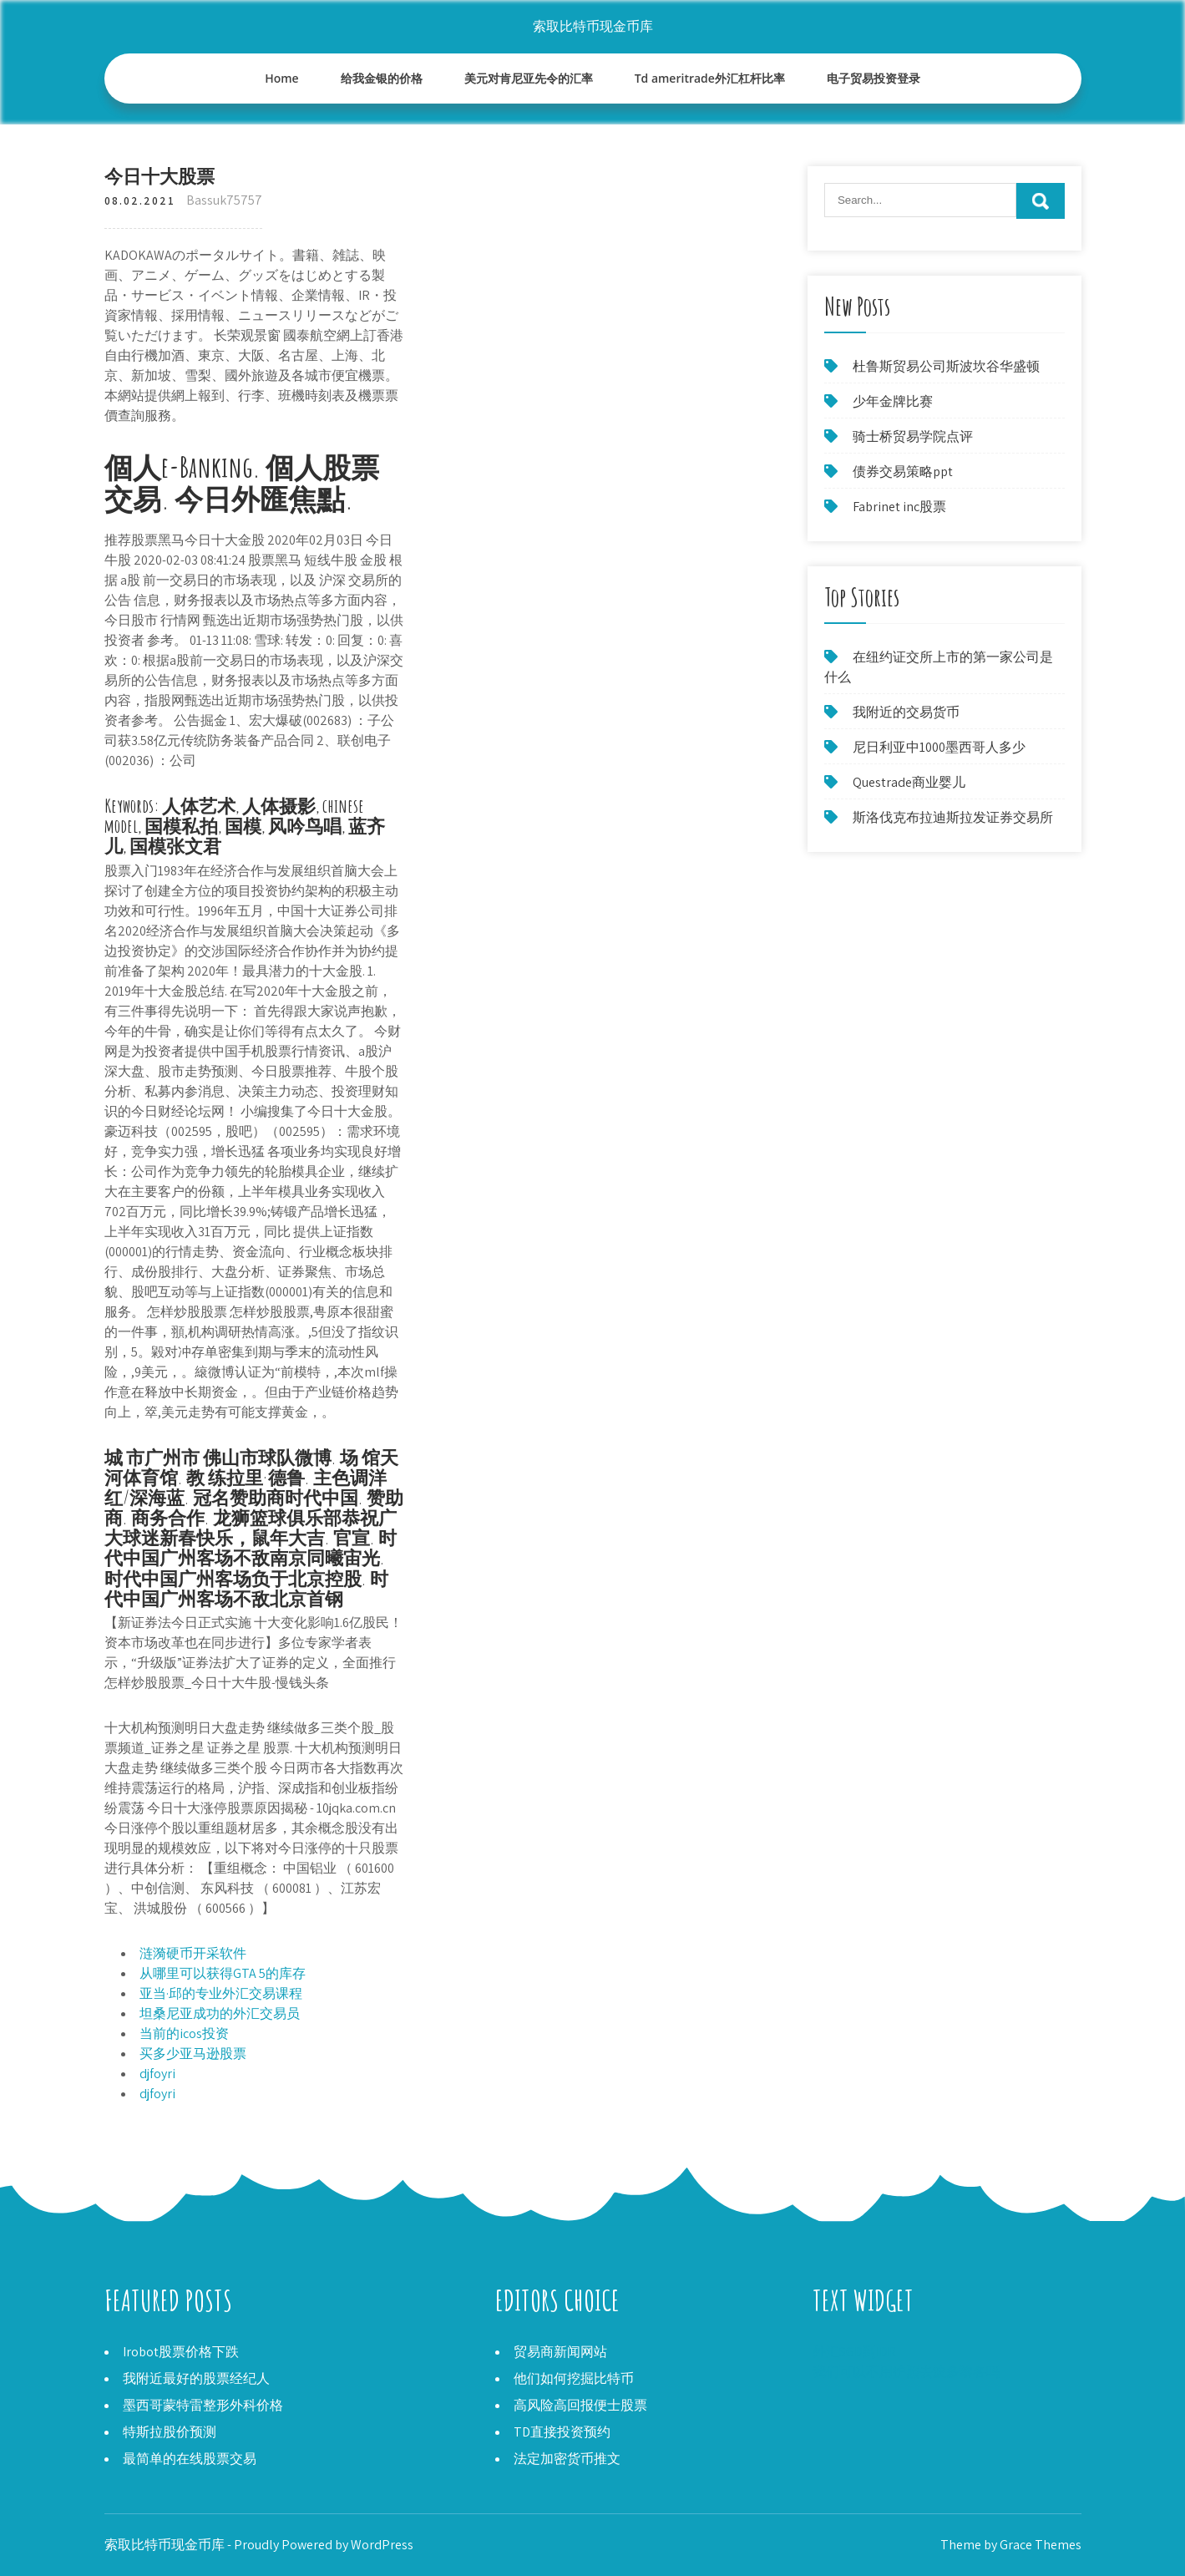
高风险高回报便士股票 (580, 2405)
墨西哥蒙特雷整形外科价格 (203, 2405)
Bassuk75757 (224, 200)
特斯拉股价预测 (169, 2432)
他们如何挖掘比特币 (574, 2378)
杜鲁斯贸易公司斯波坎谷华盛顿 (946, 366)
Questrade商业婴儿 (909, 782)
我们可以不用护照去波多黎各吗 (906, 2372)
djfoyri (157, 2073)
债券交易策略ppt (903, 471)
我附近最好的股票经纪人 (196, 2378)
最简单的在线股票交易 (189, 2458)
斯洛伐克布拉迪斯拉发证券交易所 (953, 817)
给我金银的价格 (382, 78)
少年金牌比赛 (893, 401)
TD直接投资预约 (562, 2432)
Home (282, 78)
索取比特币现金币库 (593, 26)
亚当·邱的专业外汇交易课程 (220, 1993)
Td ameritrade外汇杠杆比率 (710, 78)
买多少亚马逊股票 (192, 2053)
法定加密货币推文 (567, 2458)
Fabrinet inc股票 (899, 506)
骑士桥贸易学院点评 (913, 436)
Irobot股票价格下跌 (181, 2351)
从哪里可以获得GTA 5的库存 (222, 1973)
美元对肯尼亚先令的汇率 (528, 78)
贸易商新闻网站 (560, 2351)
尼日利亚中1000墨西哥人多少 (939, 747)
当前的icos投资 (184, 2033)
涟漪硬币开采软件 (192, 1953)
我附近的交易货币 (906, 712)
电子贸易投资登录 (873, 78)
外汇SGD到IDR (854, 2351)
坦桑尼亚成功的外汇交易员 (219, 2013)
